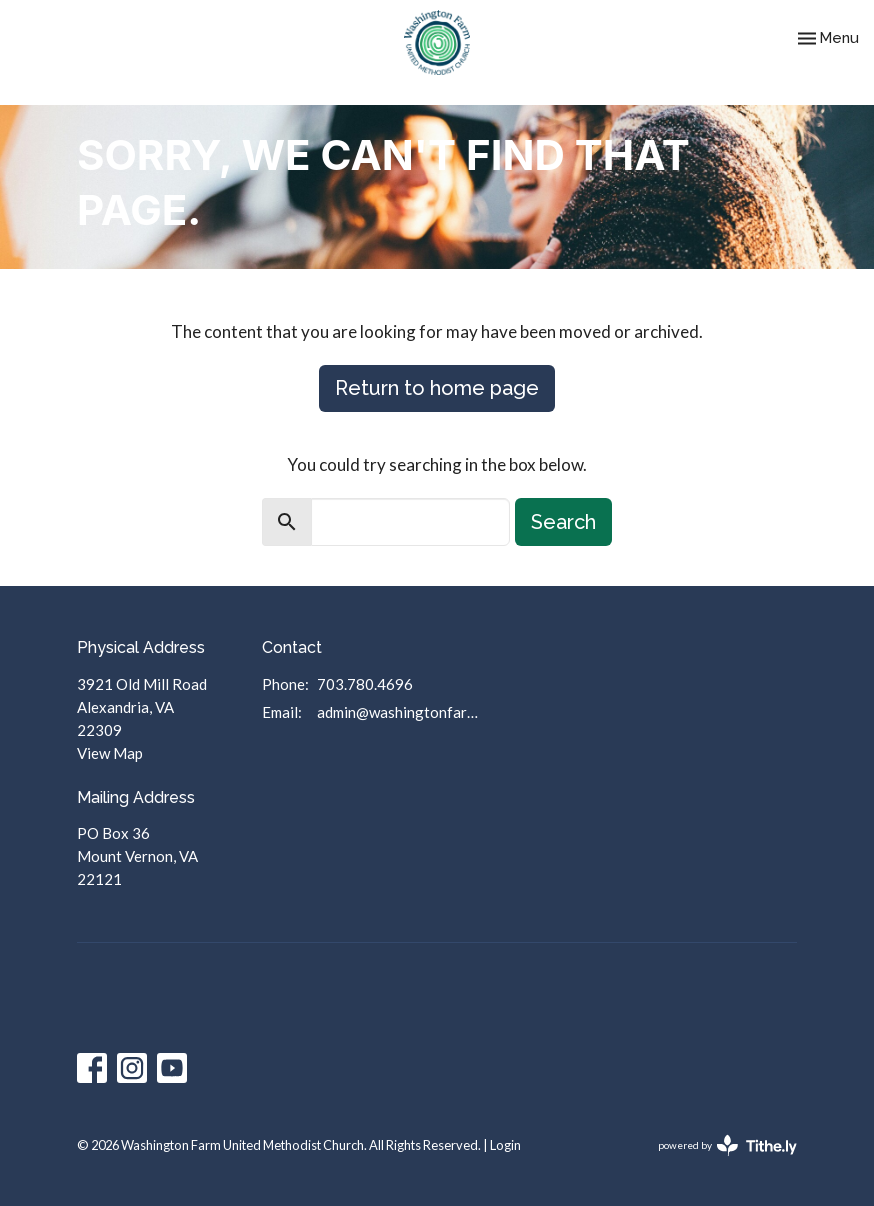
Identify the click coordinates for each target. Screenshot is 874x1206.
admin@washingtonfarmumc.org (403, 712)
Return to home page (437, 388)
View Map (110, 753)
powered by (727, 1145)
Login (505, 1145)
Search (563, 522)
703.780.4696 (365, 684)
